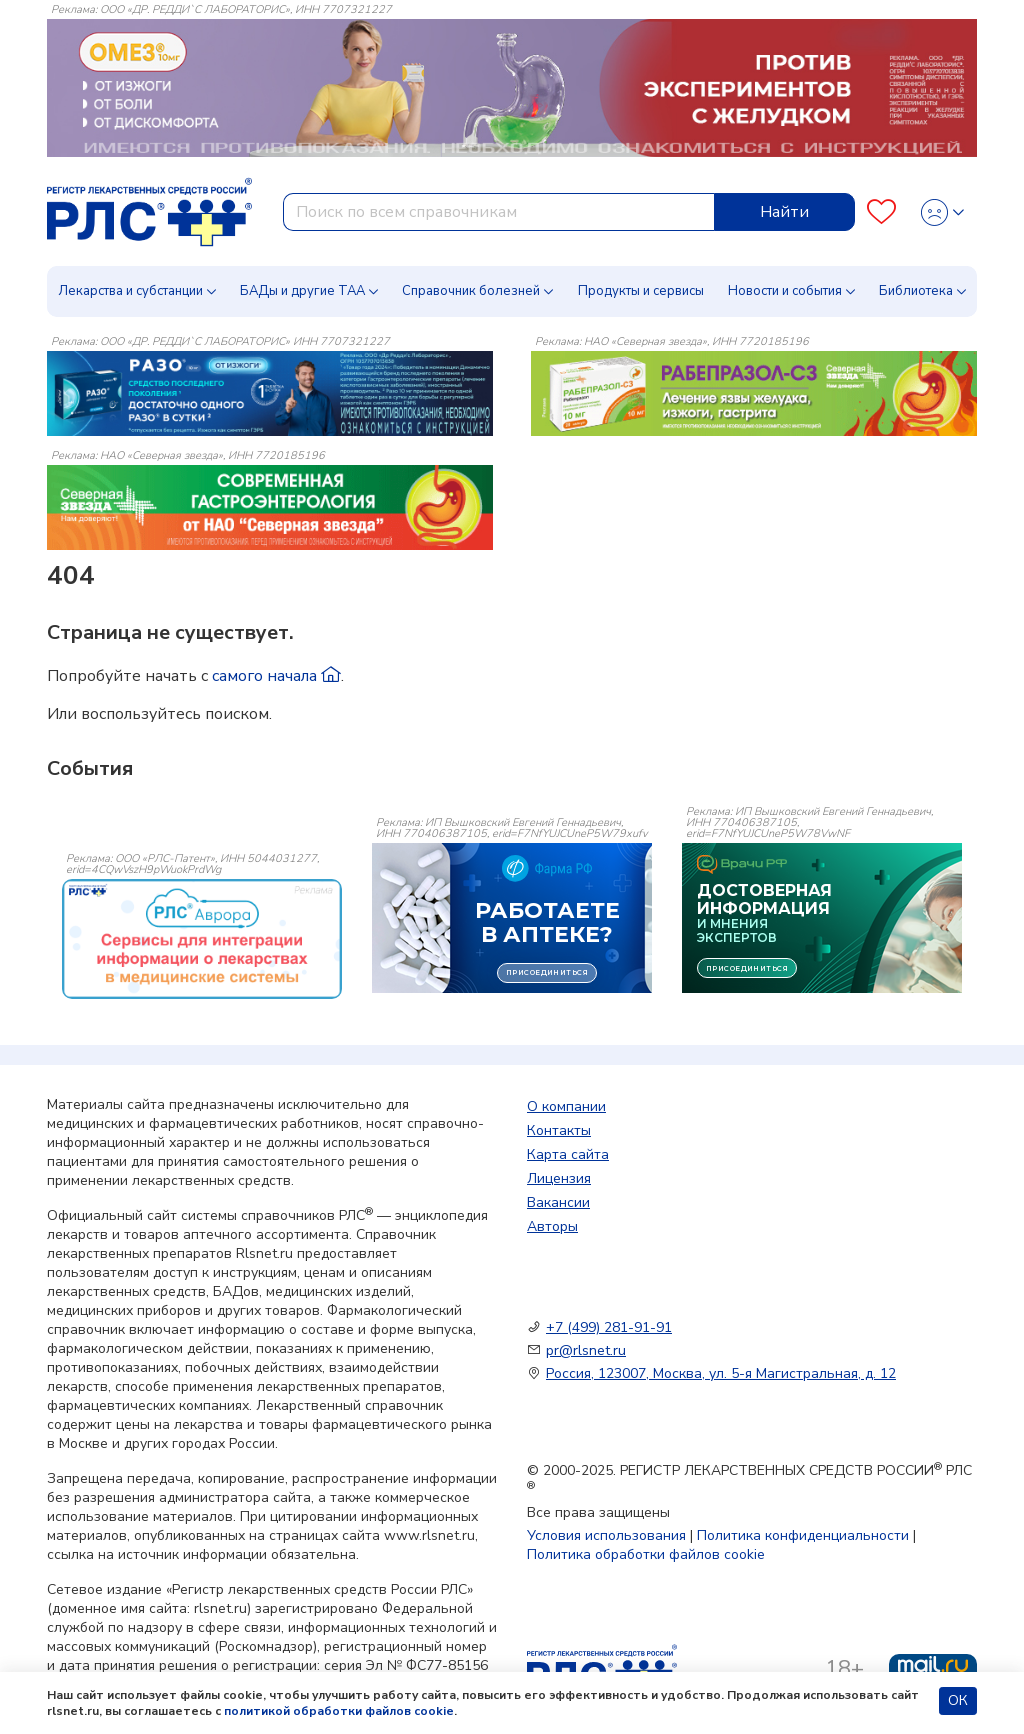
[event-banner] (202, 939)
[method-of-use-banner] (270, 393)
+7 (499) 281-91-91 (609, 1327)
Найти (784, 212)
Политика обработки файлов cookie (646, 1554)
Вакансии (558, 1202)
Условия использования (606, 1535)
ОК (958, 1700)
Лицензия (559, 1178)
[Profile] (942, 212)
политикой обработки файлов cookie (339, 1711)
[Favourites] (881, 212)
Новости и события (785, 291)
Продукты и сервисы (641, 291)
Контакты (559, 1130)
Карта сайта (568, 1154)
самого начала (276, 676)
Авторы (552, 1226)
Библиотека (916, 291)
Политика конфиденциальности (803, 1535)
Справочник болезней (471, 291)
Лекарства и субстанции (130, 291)
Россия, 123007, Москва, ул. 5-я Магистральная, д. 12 (721, 1373)
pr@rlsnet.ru (586, 1350)
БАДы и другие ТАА (302, 291)
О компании (566, 1106)
